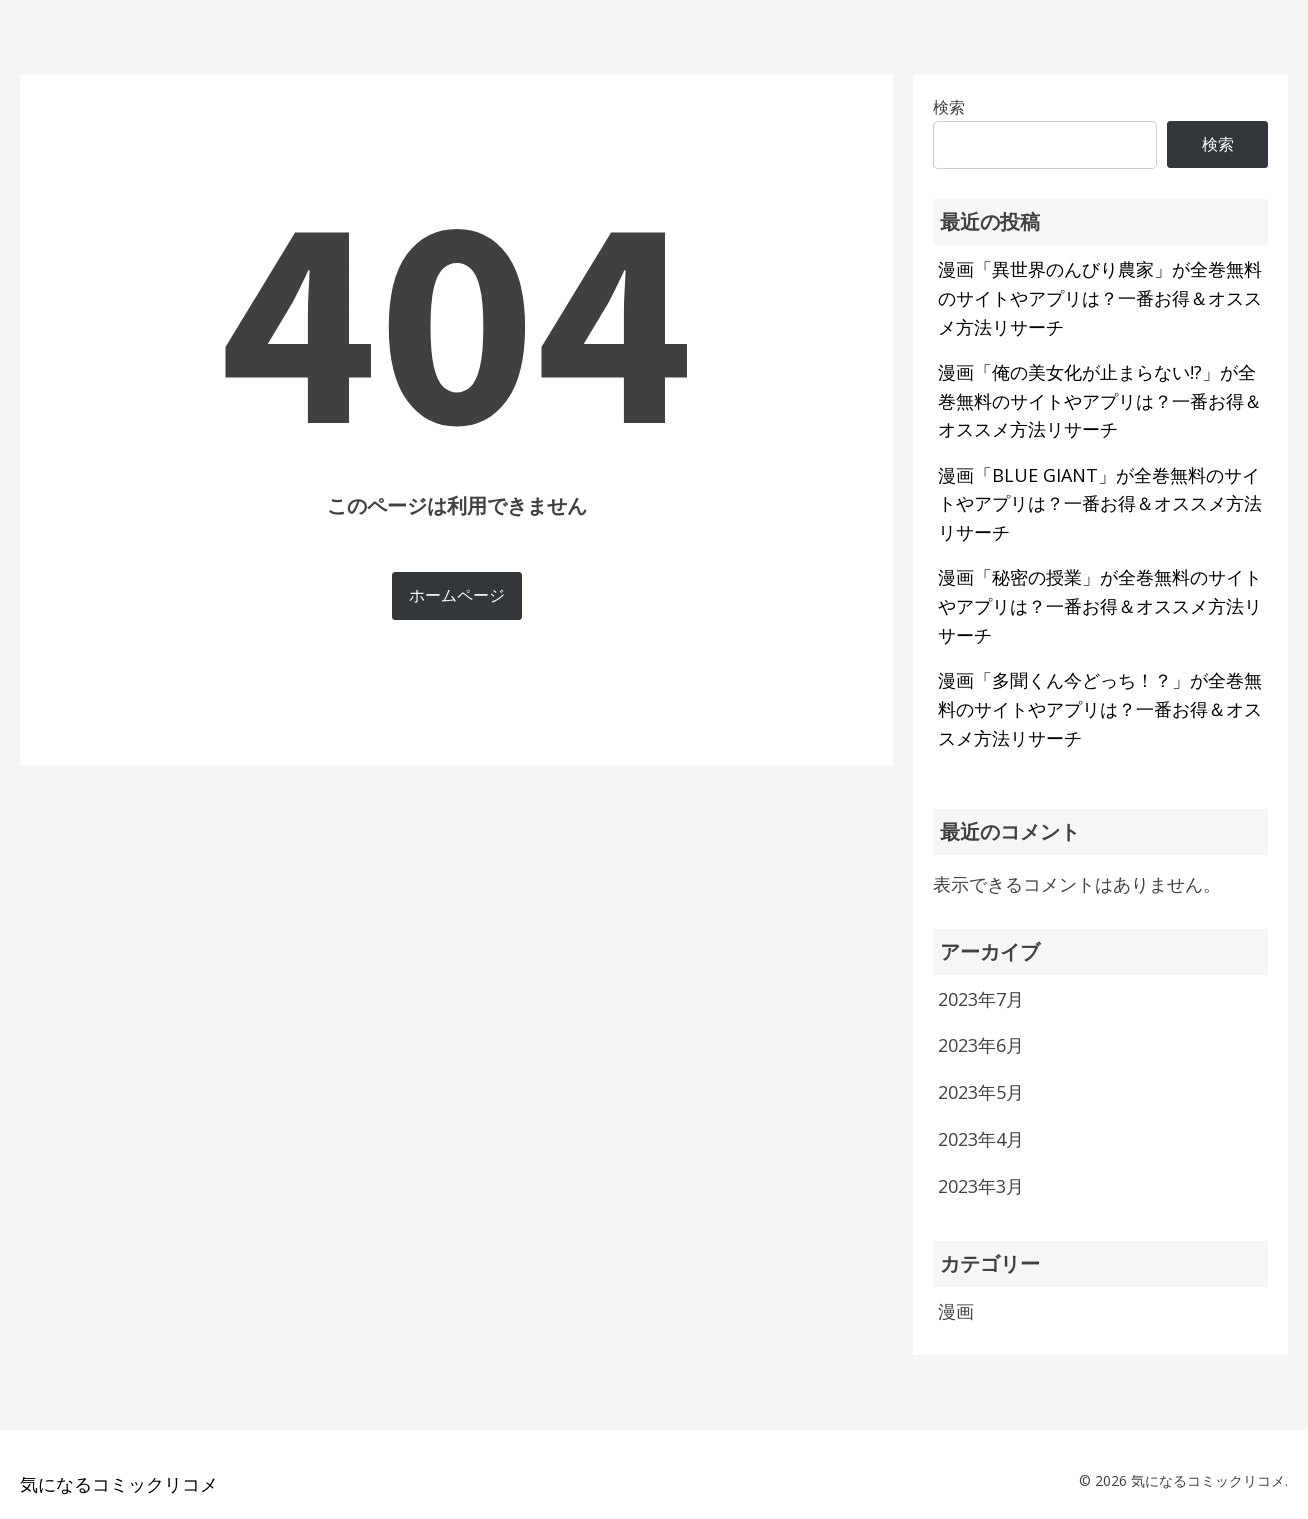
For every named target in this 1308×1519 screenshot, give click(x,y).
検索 (1218, 144)
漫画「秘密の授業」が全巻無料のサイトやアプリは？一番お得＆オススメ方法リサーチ (1100, 606)
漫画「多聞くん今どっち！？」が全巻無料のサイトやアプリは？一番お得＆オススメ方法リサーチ (1100, 709)
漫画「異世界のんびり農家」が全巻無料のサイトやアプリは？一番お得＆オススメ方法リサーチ (1100, 298)
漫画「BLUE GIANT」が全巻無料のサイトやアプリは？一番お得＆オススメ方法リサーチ (1100, 504)
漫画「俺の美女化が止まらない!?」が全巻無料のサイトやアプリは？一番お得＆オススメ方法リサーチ (1100, 401)
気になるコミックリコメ (119, 1484)
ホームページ (457, 595)
